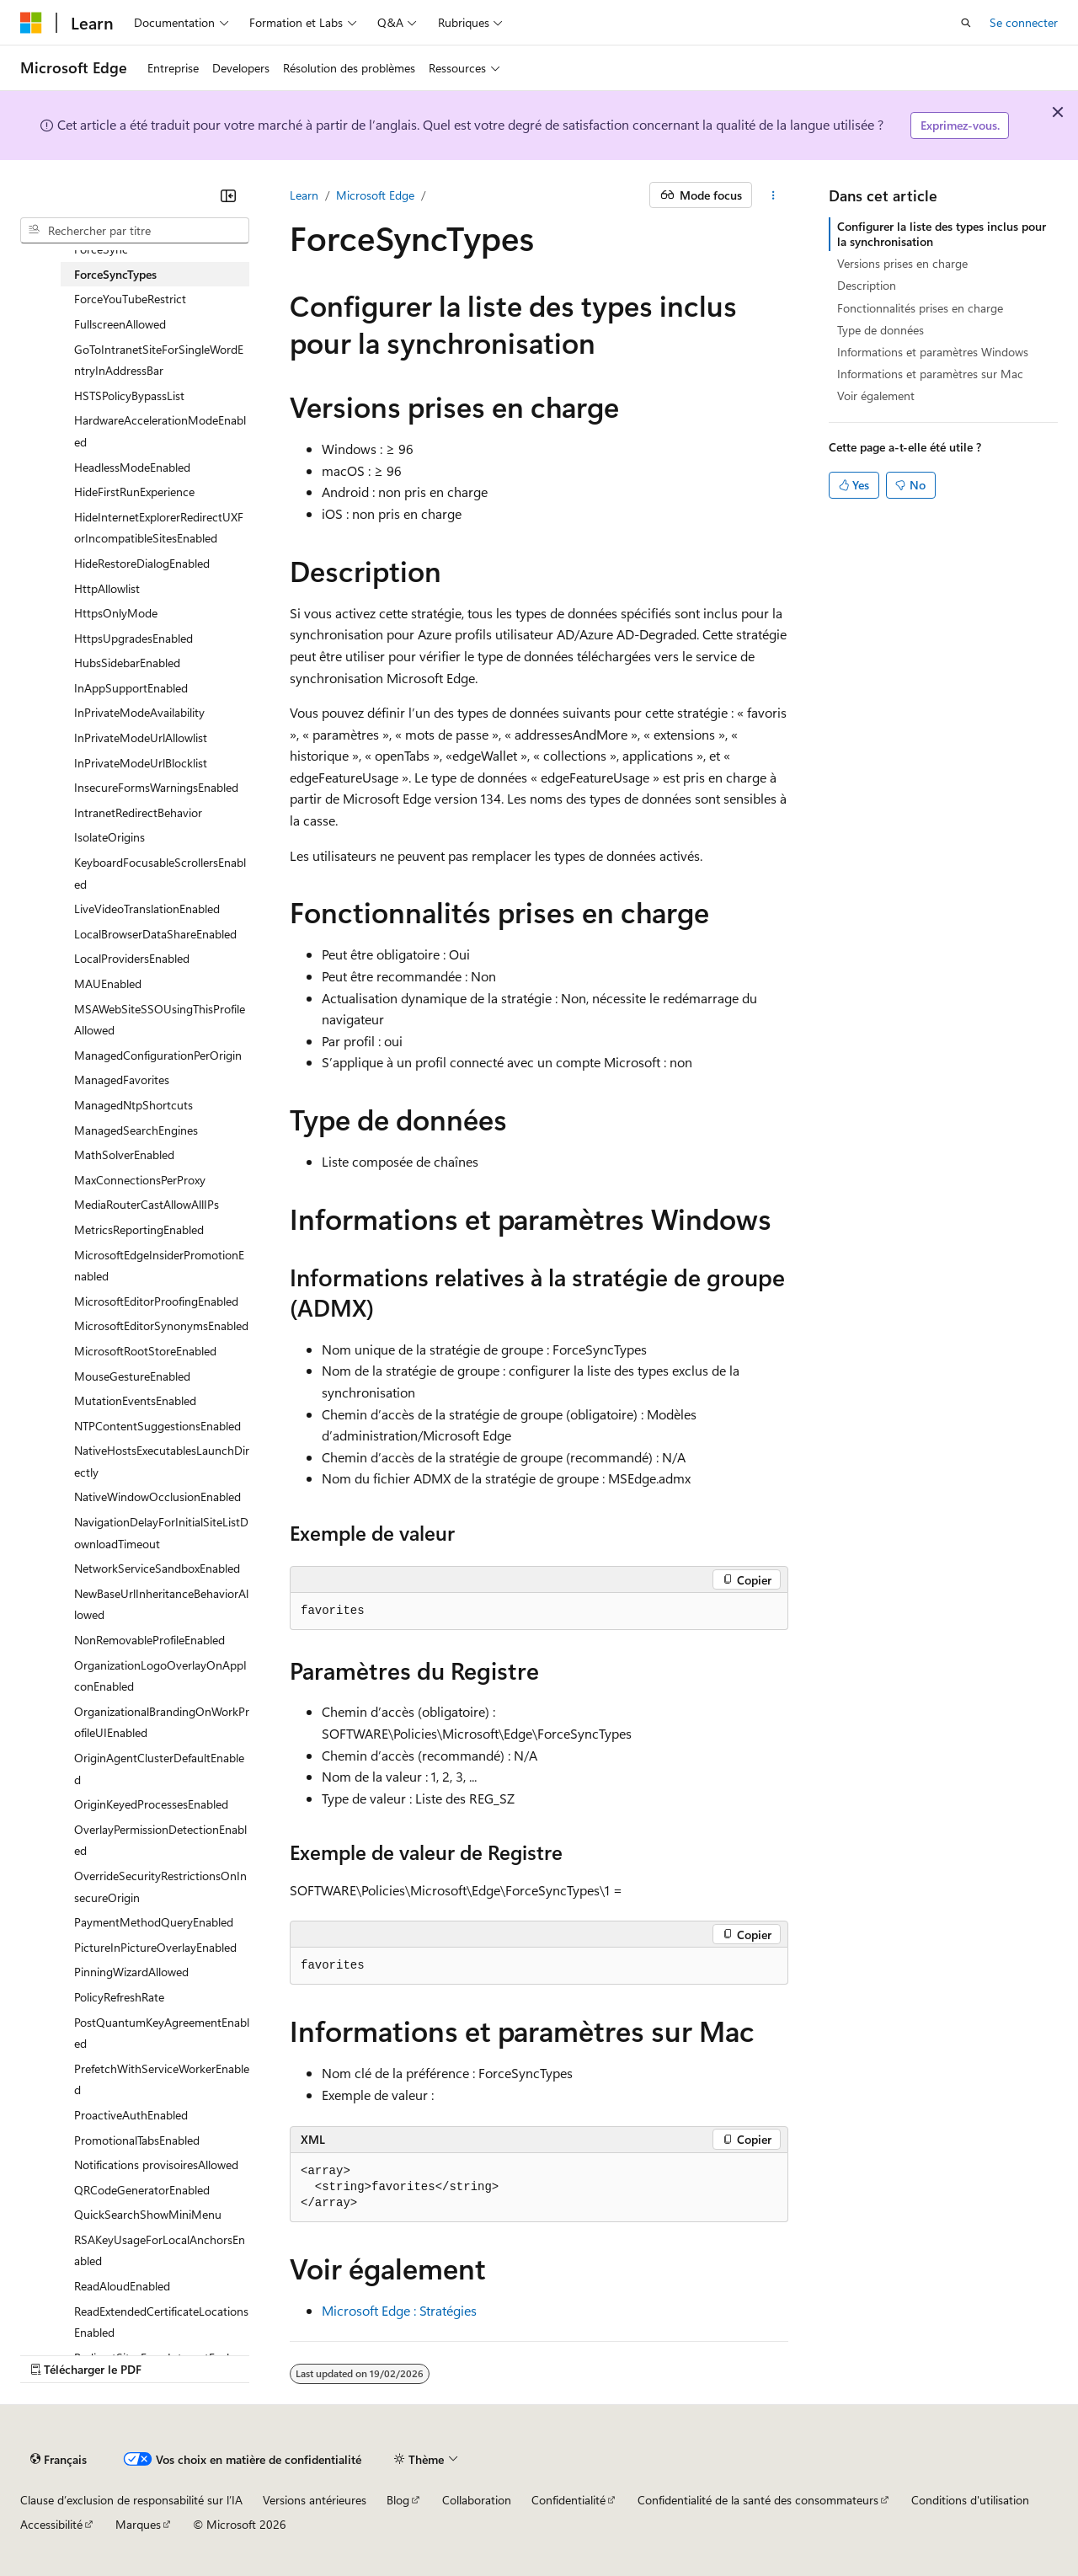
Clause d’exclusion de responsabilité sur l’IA (131, 2500)
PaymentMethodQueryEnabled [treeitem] (153, 1922)
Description (866, 285)
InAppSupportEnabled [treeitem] (131, 688)
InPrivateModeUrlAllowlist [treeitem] (140, 738)
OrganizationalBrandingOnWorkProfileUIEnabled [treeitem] (161, 1722)
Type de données (880, 330)
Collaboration (476, 2500)
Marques (138, 2524)
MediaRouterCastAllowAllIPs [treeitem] (146, 1204)
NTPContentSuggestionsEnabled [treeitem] (157, 1426)
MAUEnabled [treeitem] (107, 983)
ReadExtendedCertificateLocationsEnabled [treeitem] (161, 2322)
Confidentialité (568, 2500)
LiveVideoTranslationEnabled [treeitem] (147, 909)
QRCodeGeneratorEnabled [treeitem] (142, 2190)
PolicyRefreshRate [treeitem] (119, 1997)
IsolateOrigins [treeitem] (109, 837)
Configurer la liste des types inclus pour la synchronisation (941, 233)
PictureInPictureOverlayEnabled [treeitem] (155, 1947)
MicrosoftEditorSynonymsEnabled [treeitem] (161, 1325)
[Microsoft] (31, 23)
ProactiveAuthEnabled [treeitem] (131, 2115)
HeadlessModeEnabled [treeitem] (132, 467)
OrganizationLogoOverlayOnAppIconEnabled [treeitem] (160, 1676)
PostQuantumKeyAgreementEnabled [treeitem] (161, 2033)
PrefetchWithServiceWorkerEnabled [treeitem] (161, 2079)
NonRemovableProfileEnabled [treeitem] (149, 1640)
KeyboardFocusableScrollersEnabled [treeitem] (160, 873)
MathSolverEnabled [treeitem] (124, 1154)
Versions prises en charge (902, 263)
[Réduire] (228, 195)
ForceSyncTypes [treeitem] (115, 274)
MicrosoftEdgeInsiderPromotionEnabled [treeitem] (159, 1266)
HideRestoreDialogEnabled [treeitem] (142, 563)
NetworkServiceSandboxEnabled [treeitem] (157, 1568)
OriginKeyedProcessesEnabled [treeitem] (151, 1804)
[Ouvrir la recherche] (966, 23)
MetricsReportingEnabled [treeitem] (139, 1229)
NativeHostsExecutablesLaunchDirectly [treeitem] (161, 1461)
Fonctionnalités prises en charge (920, 308)
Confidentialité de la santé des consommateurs (758, 2500)
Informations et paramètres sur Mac (930, 374)
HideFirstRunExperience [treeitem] (134, 492)
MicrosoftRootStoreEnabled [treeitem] (145, 1351)
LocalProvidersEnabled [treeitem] (131, 958)
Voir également (876, 395)
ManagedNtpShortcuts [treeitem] (133, 1105)
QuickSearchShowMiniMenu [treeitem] (147, 2214)
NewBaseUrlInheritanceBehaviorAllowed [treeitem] (161, 1604)
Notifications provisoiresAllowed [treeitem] (156, 2164)
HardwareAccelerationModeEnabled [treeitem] (160, 431)
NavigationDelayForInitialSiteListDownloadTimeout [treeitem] (161, 1533)
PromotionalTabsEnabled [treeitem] (137, 2140)
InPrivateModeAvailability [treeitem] (139, 712)
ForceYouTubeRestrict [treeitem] (130, 299)
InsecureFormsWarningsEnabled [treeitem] (156, 787)
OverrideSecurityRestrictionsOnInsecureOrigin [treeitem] (160, 1886)
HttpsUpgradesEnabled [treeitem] (133, 638)
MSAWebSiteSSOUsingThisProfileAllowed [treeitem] (159, 1020)
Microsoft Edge (375, 195)
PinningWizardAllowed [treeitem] (131, 1972)
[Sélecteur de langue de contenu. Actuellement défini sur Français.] (58, 2458)
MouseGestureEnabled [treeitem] (132, 1376)
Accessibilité (51, 2524)
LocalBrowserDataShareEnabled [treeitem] (155, 934)
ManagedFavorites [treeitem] (121, 1080)
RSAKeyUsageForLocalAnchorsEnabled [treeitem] (159, 2250)
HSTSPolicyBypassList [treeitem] (129, 395)
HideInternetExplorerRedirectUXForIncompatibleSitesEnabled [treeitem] (158, 528)
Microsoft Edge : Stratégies (399, 2310)
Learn (304, 195)
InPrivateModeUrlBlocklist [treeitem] (140, 763)
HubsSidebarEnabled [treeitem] (127, 663)
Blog (398, 2500)
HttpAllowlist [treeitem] (107, 588)
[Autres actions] (773, 195)
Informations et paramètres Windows (932, 352)
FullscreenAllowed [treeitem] (120, 324)
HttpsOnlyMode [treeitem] (115, 613)
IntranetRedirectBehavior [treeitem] (138, 812)
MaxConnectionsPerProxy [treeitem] (139, 1180)
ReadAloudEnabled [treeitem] (122, 2286)
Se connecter (1024, 22)
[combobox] (134, 230)
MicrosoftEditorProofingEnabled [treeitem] (156, 1301)
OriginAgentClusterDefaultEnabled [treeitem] (159, 1769)
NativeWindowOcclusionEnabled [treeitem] (157, 1496)
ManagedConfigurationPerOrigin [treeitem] (158, 1055)
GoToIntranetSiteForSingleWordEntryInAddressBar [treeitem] (158, 360)
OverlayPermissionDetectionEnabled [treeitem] (160, 1840)
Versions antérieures (314, 2500)
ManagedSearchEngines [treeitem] (136, 1130)
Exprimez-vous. (960, 125)
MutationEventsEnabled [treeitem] (135, 1400)
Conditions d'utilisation (970, 2500)
